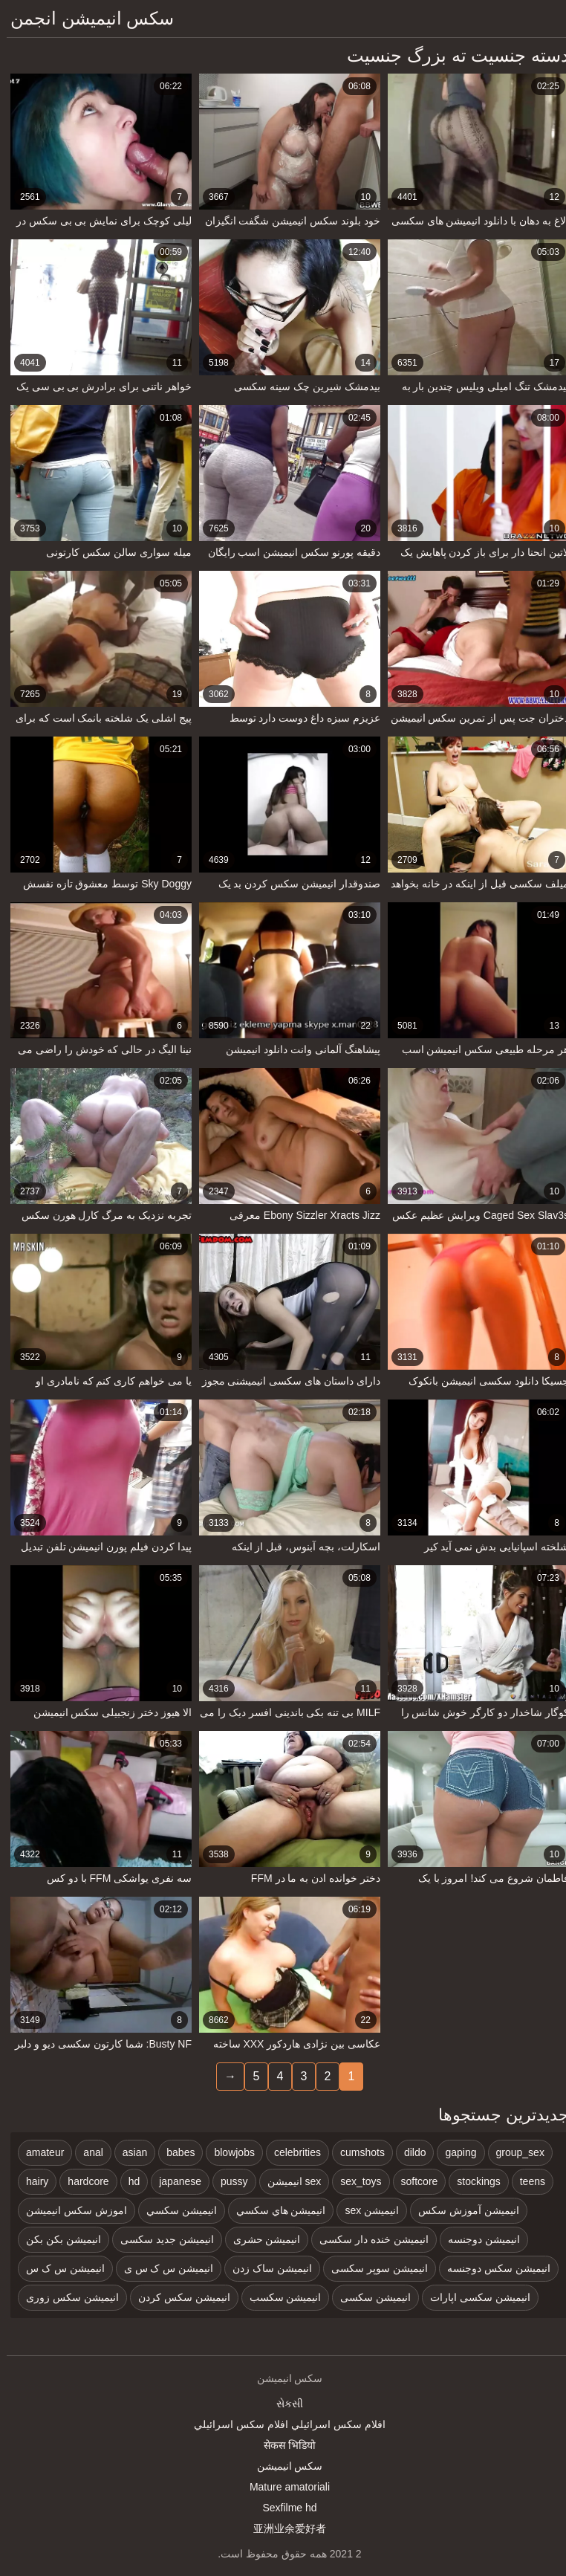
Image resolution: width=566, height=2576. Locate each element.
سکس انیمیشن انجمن (85, 18)
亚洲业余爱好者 (283, 2528)
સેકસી (283, 2404)
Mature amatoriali (283, 2487)
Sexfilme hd (283, 2508)
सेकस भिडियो (283, 2445)
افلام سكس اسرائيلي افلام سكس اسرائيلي (282, 2424)
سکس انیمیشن (283, 2466)
